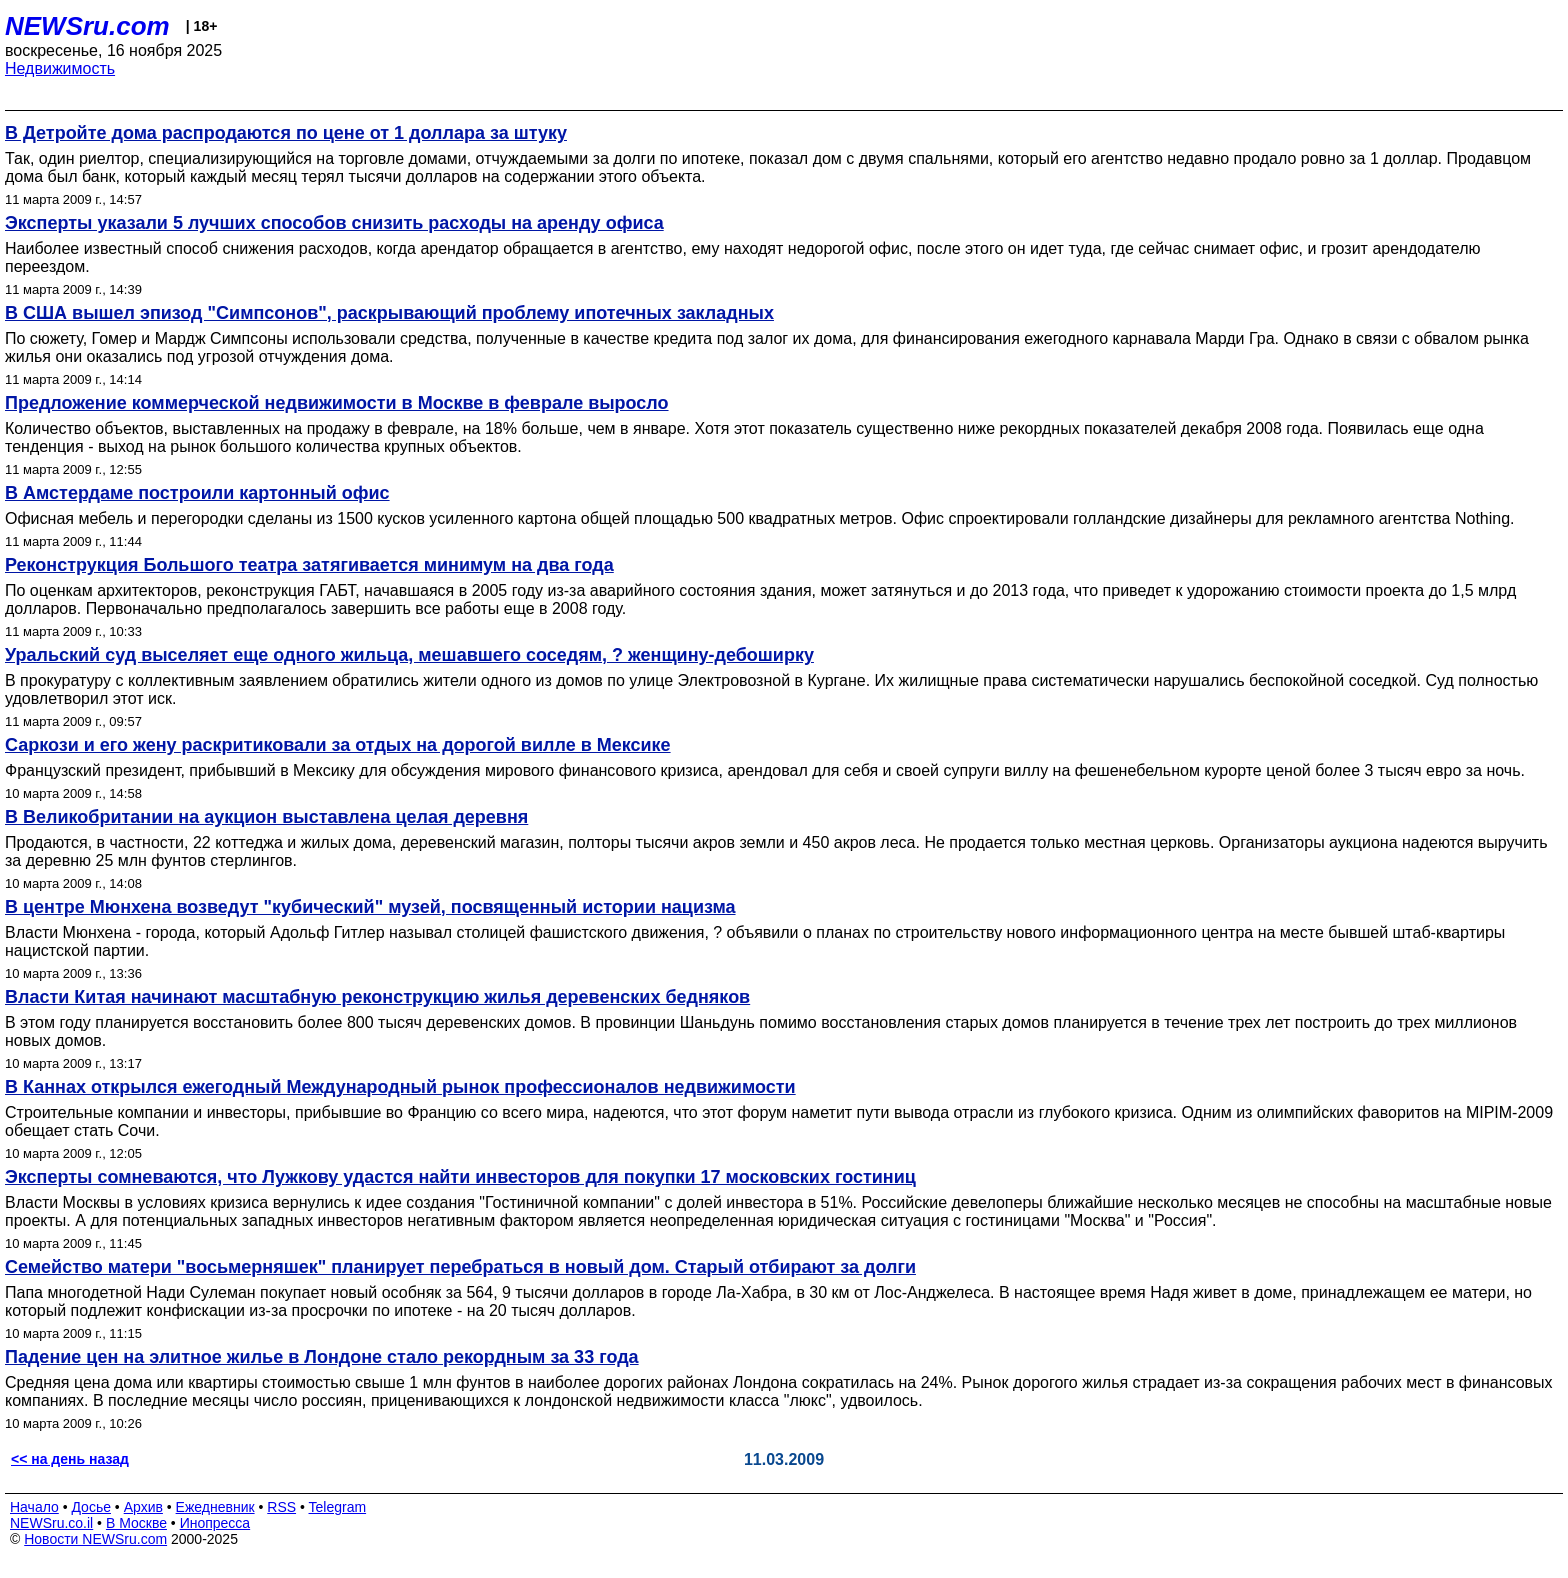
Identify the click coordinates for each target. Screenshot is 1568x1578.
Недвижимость (60, 68)
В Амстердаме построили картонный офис (197, 493)
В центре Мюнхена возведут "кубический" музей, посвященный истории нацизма (370, 907)
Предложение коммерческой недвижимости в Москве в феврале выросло (337, 403)
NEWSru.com (87, 26)
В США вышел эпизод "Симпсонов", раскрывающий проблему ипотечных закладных (389, 313)
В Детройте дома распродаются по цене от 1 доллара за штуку (286, 133)
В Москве (136, 1523)
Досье (91, 1507)
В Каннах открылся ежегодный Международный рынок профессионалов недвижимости (400, 1087)
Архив (143, 1507)
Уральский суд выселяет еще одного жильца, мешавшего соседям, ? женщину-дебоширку (409, 655)
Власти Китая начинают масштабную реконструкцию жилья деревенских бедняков (377, 997)
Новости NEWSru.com (95, 1539)
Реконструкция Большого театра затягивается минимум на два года (309, 565)
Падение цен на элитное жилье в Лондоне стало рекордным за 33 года (322, 1357)
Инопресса (215, 1523)
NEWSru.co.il (51, 1523)
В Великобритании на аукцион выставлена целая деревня (266, 817)
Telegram (338, 1507)
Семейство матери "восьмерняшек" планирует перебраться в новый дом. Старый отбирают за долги (460, 1267)
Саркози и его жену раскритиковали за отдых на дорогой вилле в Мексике (338, 745)
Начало (34, 1507)
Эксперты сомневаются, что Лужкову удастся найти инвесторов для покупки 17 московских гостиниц (460, 1177)
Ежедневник (215, 1507)
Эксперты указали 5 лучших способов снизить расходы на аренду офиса (334, 223)
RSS (281, 1507)
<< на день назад (70, 1459)
